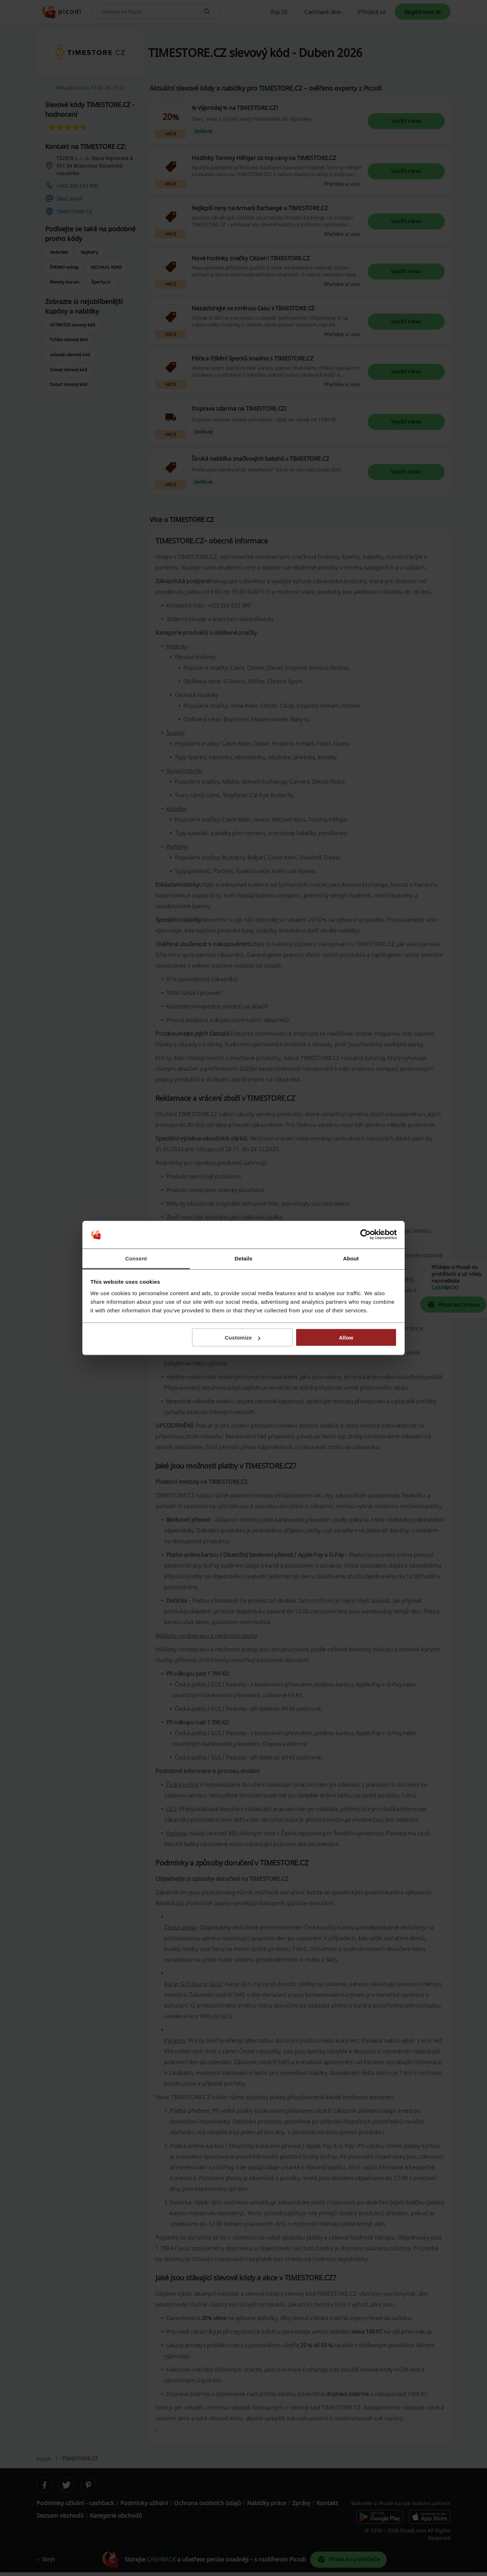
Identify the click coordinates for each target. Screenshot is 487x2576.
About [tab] (351, 1258)
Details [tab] (243, 1258)
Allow (346, 1338)
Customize (243, 1338)
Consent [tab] (136, 1258)
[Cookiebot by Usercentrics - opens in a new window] (365, 1234)
